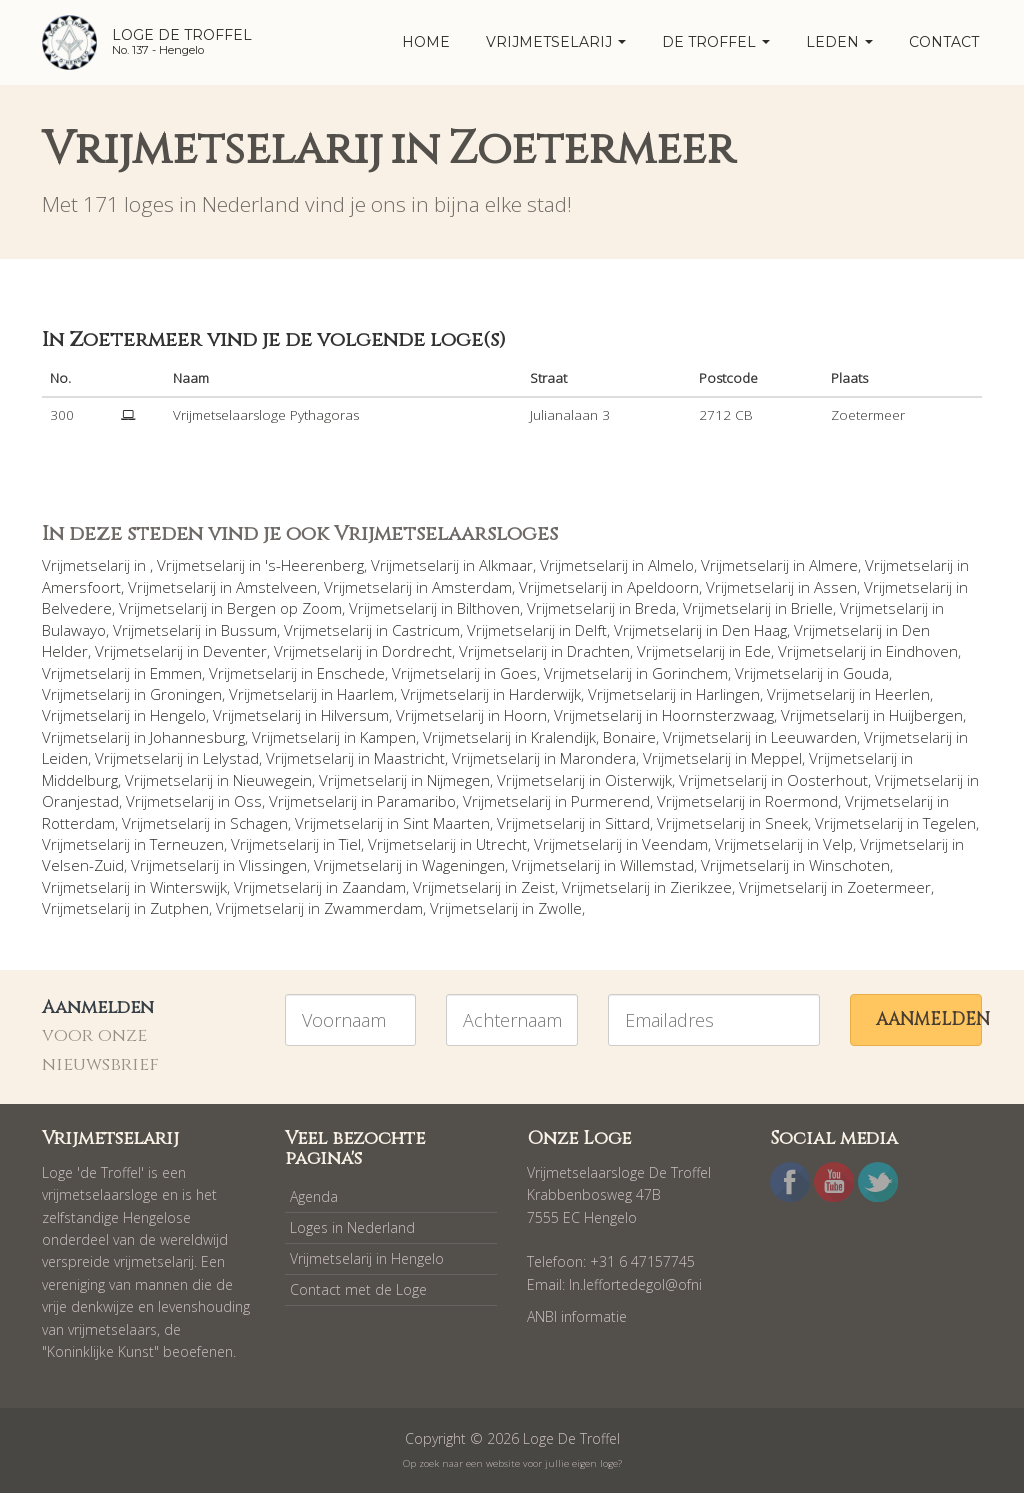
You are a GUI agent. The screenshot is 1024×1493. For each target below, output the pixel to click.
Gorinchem (690, 673)
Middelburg (80, 780)
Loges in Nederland (352, 1227)
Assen (835, 587)
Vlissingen (273, 865)
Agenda (314, 1196)
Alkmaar (506, 565)
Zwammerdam (373, 908)
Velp (838, 844)
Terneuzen (187, 844)
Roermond (801, 801)
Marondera (598, 758)
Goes (518, 673)
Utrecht (501, 844)
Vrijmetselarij (556, 42)
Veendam (675, 844)
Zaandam (374, 887)
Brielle (812, 608)
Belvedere (77, 608)
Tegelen (949, 823)
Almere (833, 565)
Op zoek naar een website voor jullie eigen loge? (512, 1463)
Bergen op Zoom (284, 608)
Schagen (259, 823)
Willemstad (657, 865)
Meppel (776, 758)
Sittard (627, 823)
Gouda (866, 673)
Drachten (598, 651)
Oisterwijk (638, 780)
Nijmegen (458, 780)
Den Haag (754, 630)
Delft (591, 630)
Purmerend (610, 801)
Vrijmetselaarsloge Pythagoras (266, 415)
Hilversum (355, 715)
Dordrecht (417, 651)
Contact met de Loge (358, 1289)
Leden (839, 42)
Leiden (65, 758)
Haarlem (365, 694)
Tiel (350, 844)
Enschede (351, 673)
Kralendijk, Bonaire (593, 737)
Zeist (538, 887)
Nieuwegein (272, 780)
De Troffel (716, 42)
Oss (248, 801)
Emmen (176, 673)
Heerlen (902, 694)
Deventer (235, 651)
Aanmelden (929, 1019)
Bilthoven (488, 608)
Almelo (671, 565)
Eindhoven (922, 651)
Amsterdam (472, 587)
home (426, 42)
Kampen (388, 737)
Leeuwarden (814, 737)
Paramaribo (416, 801)
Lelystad (231, 758)
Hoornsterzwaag (718, 715)
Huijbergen (926, 715)
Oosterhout (827, 780)
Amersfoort (81, 587)
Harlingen (728, 694)
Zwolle (560, 908)
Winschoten (849, 865)
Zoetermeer (889, 887)
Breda (655, 608)
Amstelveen (276, 587)
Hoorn (525, 715)
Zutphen (179, 908)
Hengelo (178, 715)
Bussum (249, 630)
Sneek (786, 823)
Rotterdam (78, 823)
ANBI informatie (577, 1316)
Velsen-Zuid (83, 865)
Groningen (186, 694)
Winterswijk (188, 887)
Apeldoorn (663, 587)
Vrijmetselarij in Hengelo (367, 1258)
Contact (944, 42)
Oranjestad (80, 801)
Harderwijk (545, 694)
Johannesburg (197, 737)
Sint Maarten (446, 823)
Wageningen (463, 865)
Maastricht (409, 758)
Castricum (426, 630)
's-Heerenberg (314, 565)
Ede (758, 651)
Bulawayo (74, 630)
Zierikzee (701, 887)
